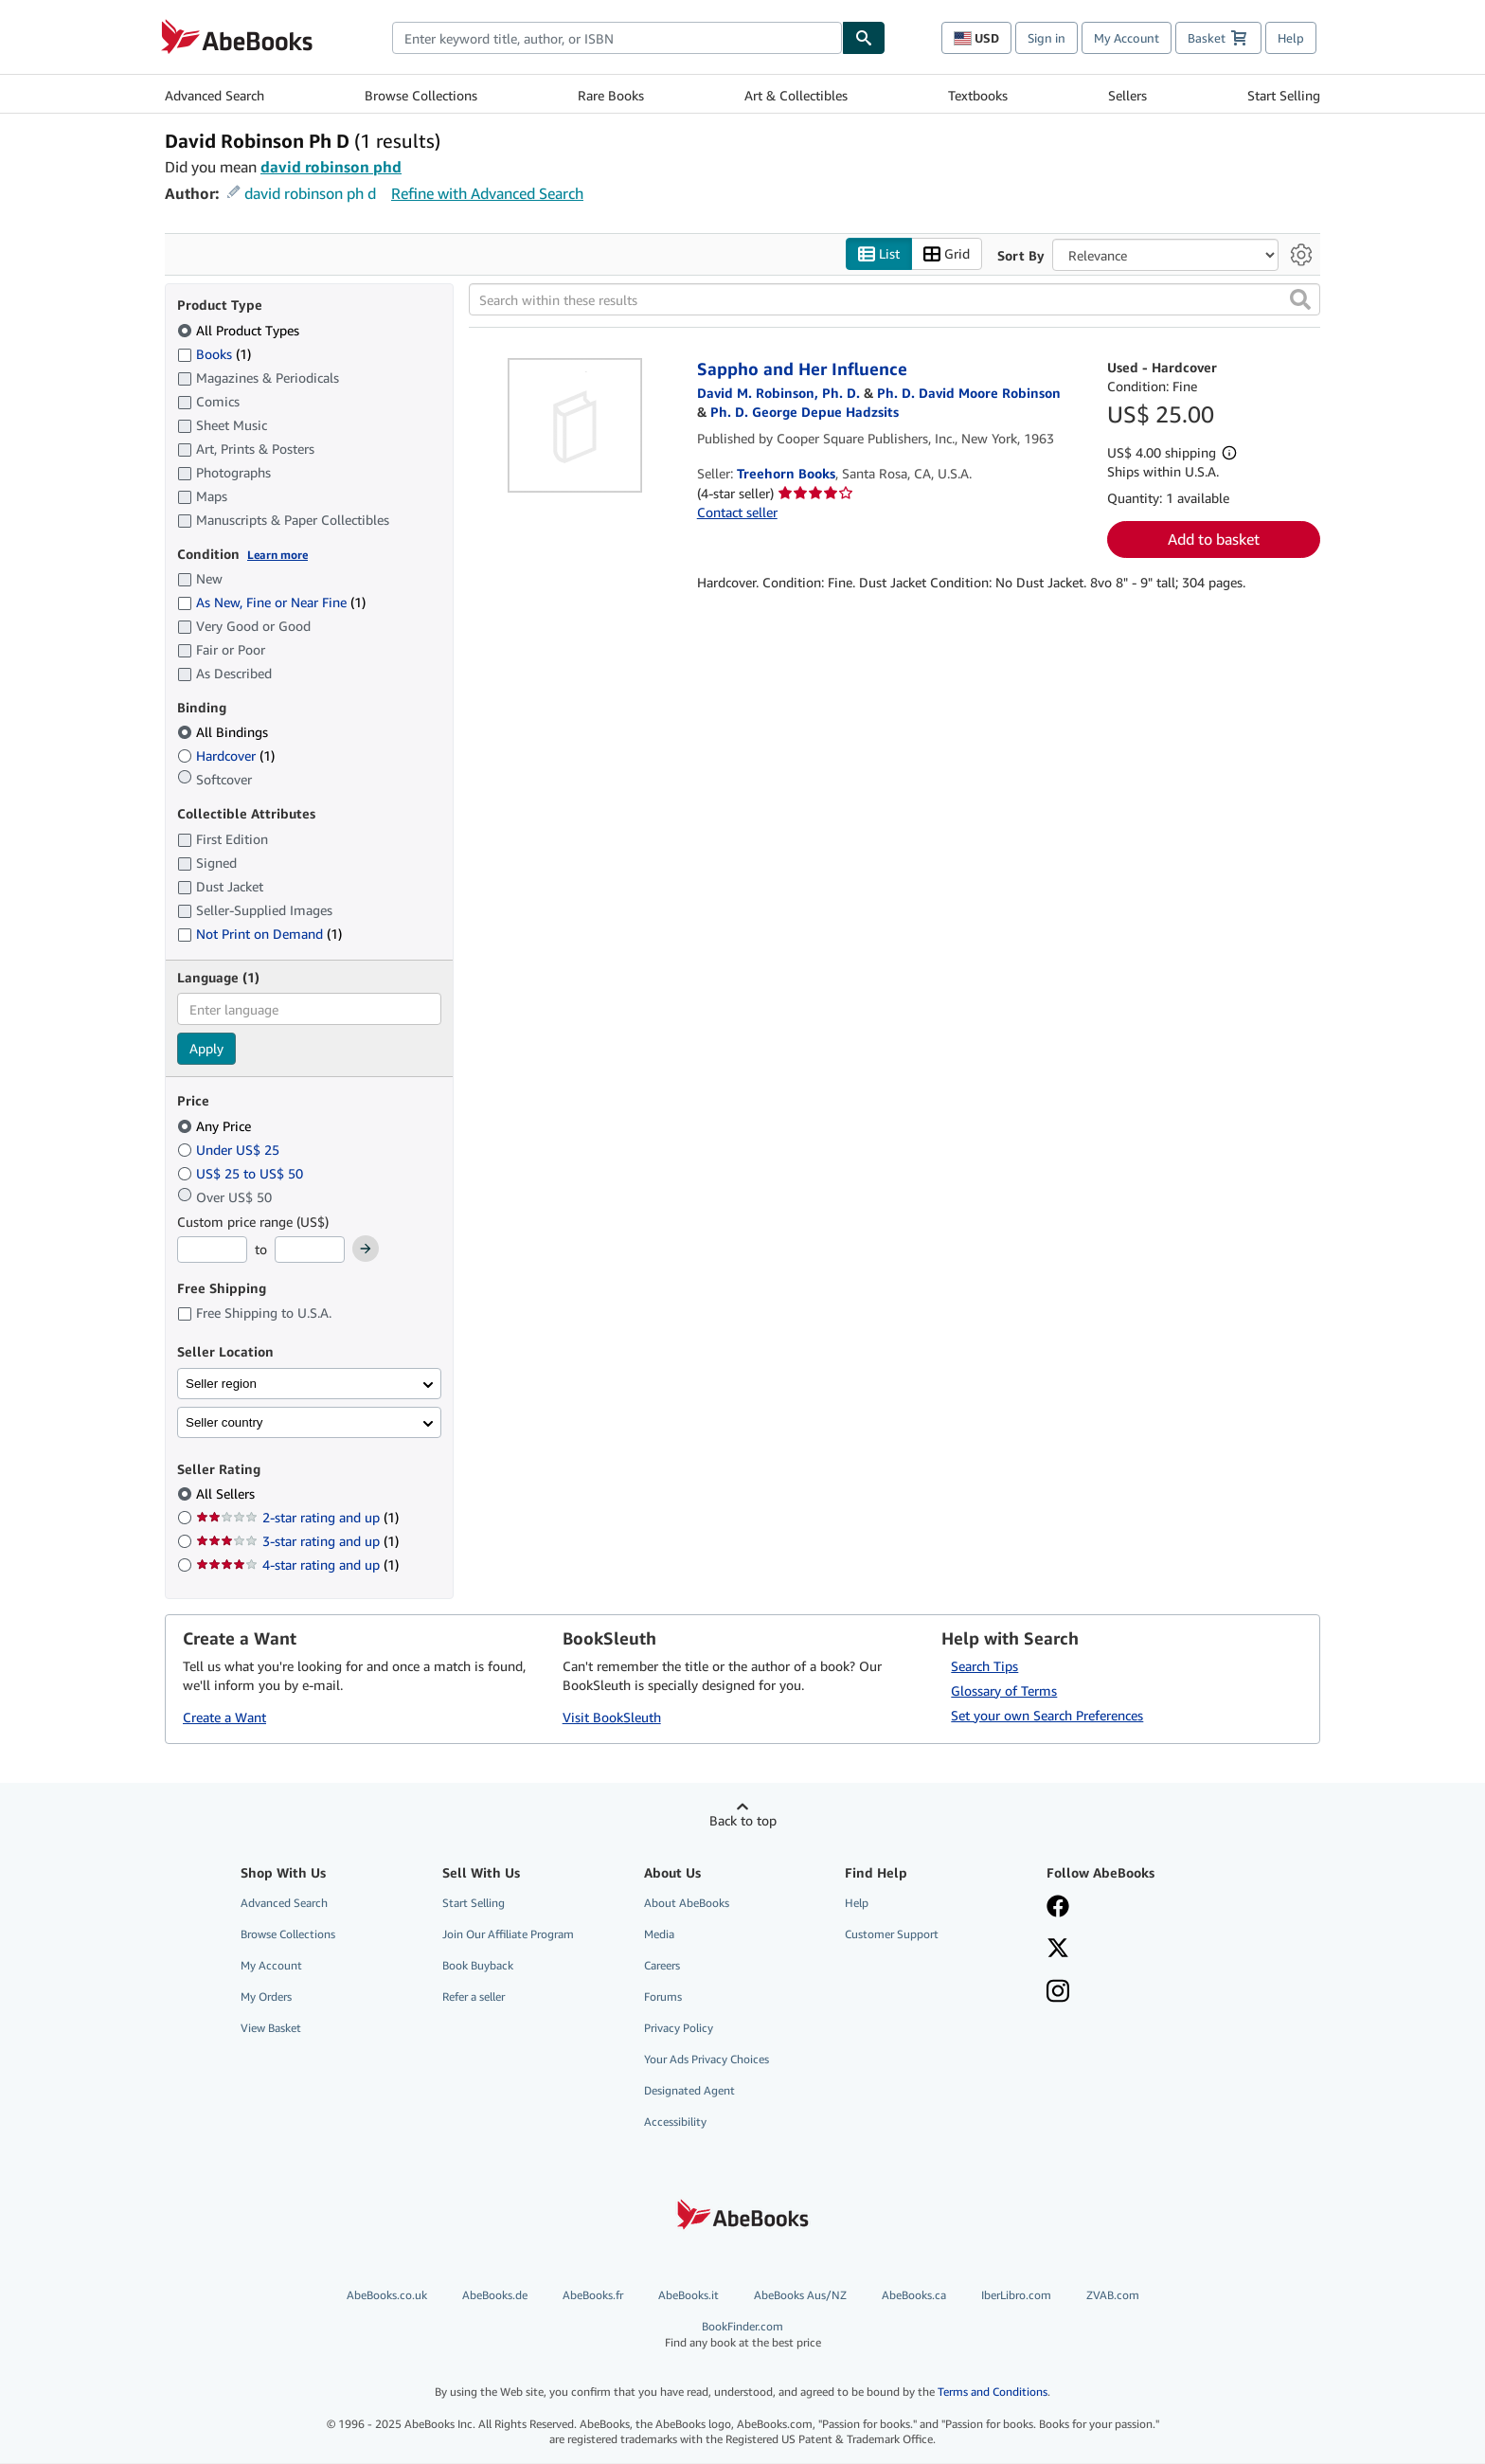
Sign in (1046, 37)
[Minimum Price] (212, 1250)
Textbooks (978, 95)
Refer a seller (473, 1996)
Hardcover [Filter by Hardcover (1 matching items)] (226, 756)
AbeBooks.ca (914, 2295)
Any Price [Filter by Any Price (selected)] (216, 1126)
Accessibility (675, 2122)
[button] (1300, 300)
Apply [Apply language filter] (206, 1049)
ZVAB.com (1112, 2295)
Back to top (743, 1820)
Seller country (224, 1422)
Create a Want (224, 1718)
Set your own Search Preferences (1047, 1715)
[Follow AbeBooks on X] (1134, 1950)
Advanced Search (214, 95)
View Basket (271, 2029)
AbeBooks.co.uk (387, 2295)
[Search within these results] (894, 300)
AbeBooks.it (688, 2295)
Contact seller (737, 513)
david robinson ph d (310, 193)
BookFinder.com (743, 2334)
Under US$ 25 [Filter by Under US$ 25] (230, 1150)
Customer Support (892, 1934)
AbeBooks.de (495, 2295)
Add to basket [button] (1214, 540)
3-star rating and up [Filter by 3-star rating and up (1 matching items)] (297, 1542)
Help (1291, 37)
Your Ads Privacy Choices (706, 2060)
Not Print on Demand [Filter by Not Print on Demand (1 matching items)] (259, 934)
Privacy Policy (678, 2029)
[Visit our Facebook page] (1134, 1908)
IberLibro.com (1016, 2295)
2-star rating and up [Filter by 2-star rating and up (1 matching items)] (297, 1518)
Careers (662, 1965)
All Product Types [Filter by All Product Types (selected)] (240, 330)
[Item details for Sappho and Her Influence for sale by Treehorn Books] (575, 426)
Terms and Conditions (992, 2392)
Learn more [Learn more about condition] (277, 555)
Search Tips (984, 1666)
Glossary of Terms (1004, 1690)
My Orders (266, 1996)
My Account (1126, 37)
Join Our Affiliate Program (508, 1934)
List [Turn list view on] (879, 254)
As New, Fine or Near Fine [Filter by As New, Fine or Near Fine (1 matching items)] (271, 603)
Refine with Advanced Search (487, 193)
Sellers (1127, 95)
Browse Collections (421, 95)
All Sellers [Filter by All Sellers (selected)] (227, 1494)
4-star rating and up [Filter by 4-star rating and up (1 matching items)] (297, 1565)
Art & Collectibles (796, 95)
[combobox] (617, 38)
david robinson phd (331, 166)
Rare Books (611, 95)
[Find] (864, 38)
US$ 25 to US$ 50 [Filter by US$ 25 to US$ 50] (242, 1173)
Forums (663, 1996)
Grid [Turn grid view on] (946, 254)
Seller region (221, 1383)
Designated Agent (689, 2091)
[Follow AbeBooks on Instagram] (1134, 1993)
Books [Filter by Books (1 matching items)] (214, 353)
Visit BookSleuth (612, 1718)
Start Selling (1283, 95)
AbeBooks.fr (593, 2295)
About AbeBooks (686, 1903)
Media (659, 1934)
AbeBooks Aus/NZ (800, 2295)
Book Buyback (477, 1965)
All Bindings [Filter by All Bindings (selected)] (224, 733)
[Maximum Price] (310, 1250)
